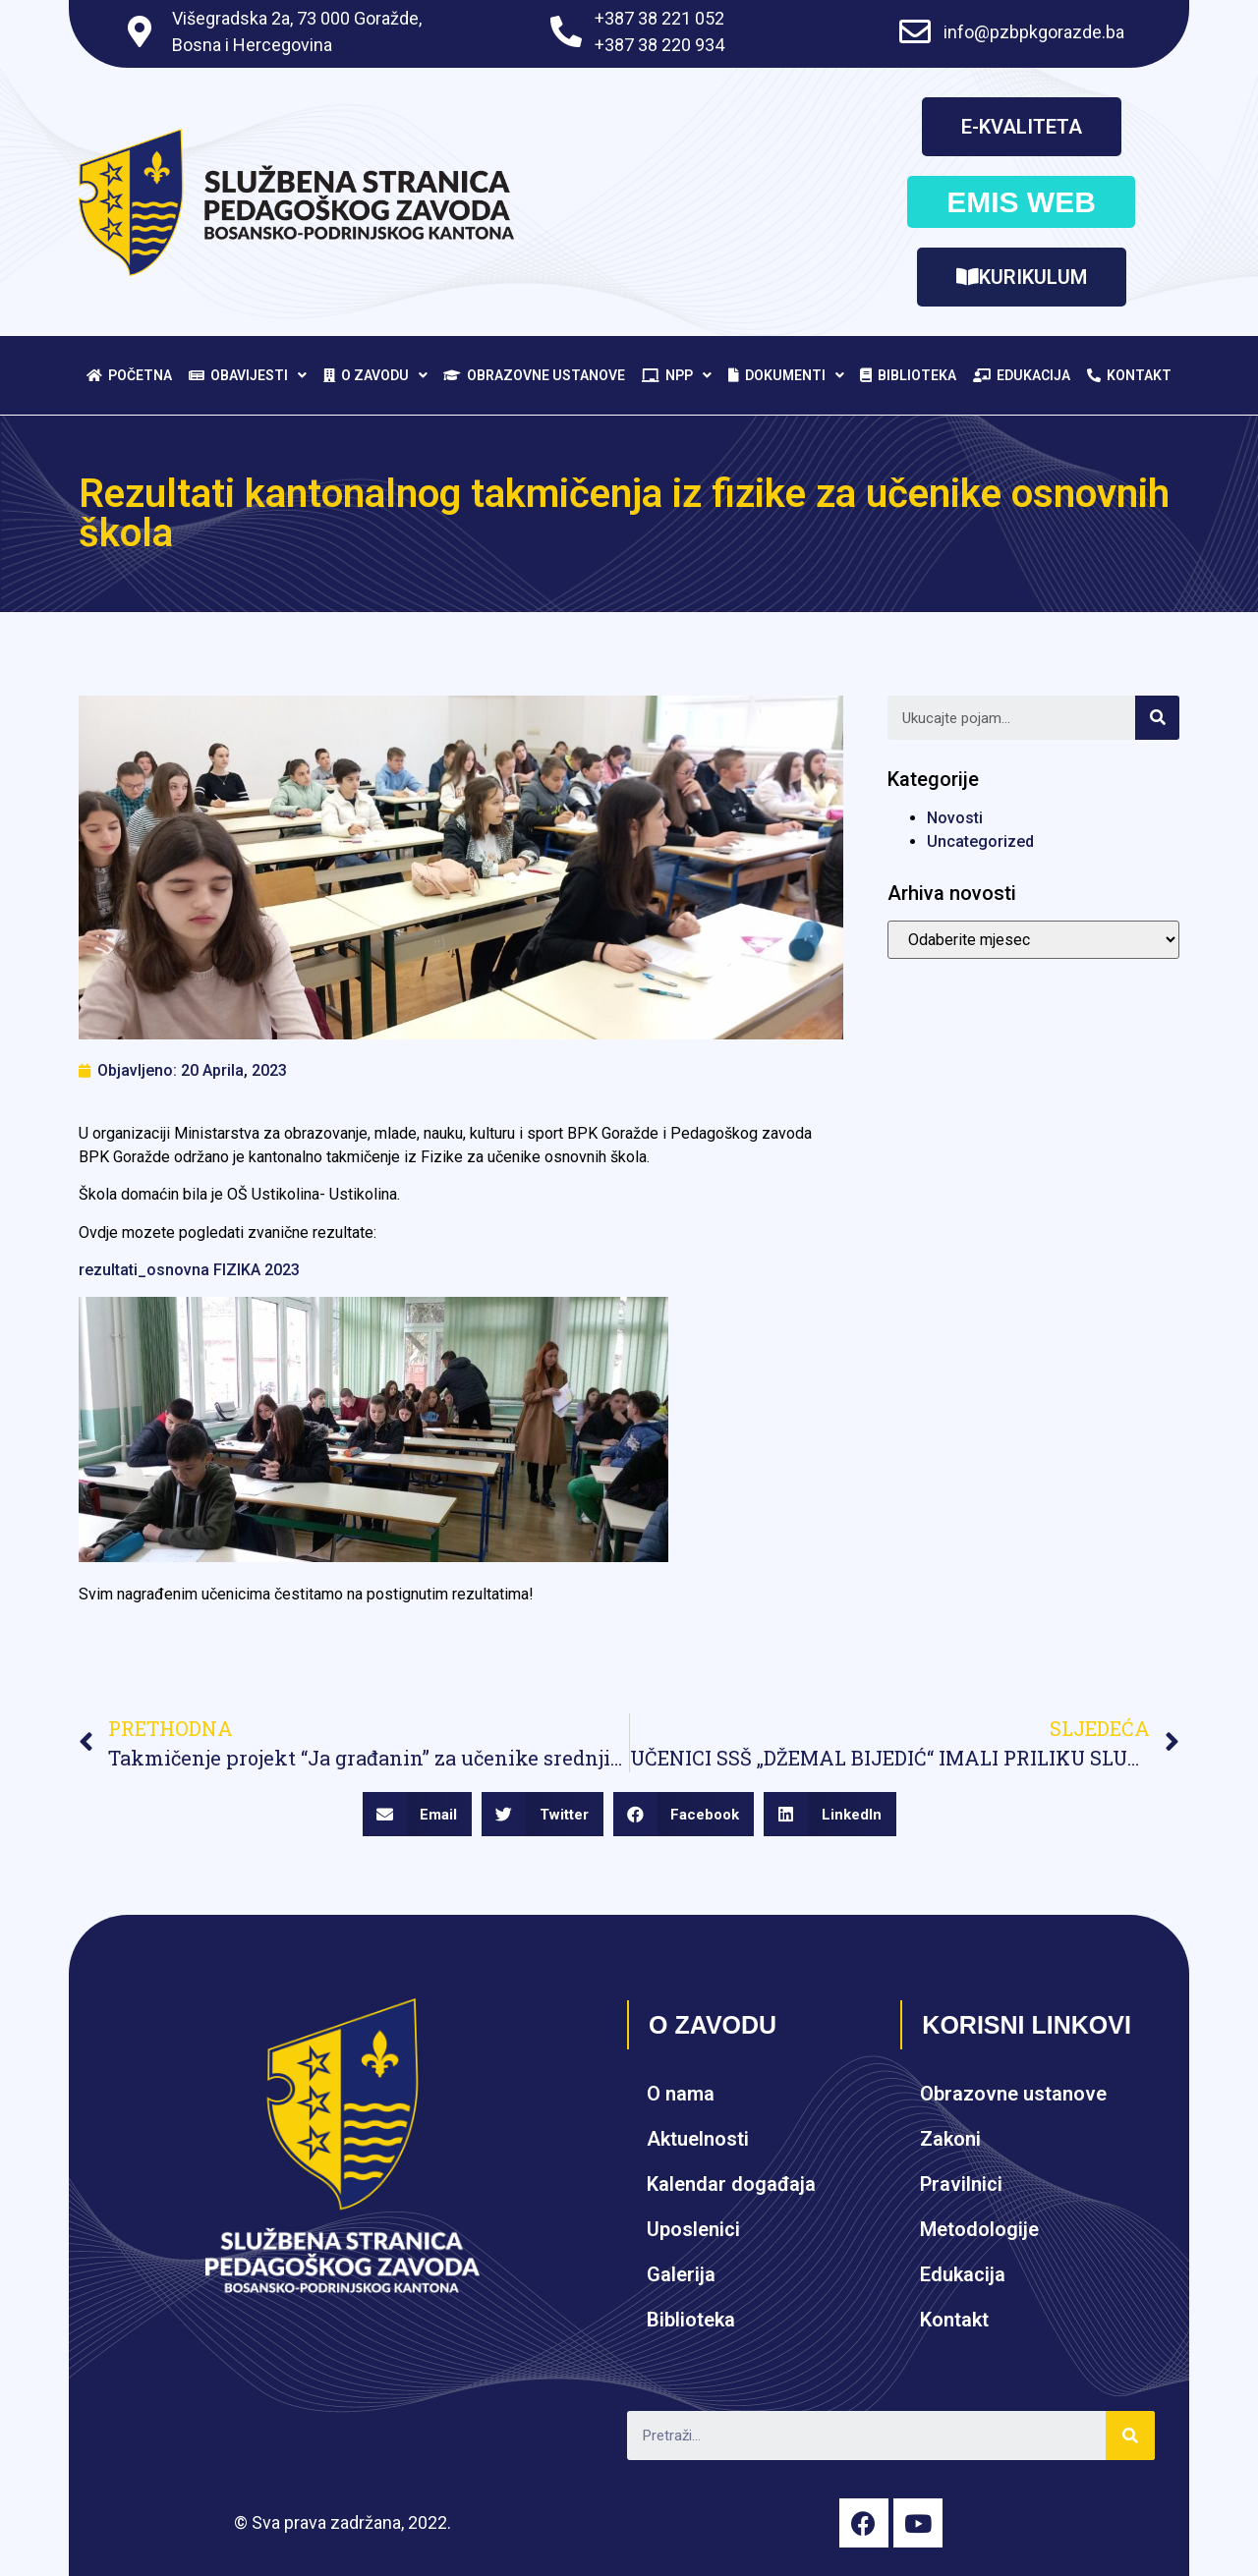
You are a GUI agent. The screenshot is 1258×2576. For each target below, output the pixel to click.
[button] (1021, 126)
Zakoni (950, 2139)
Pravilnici (961, 2184)
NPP (677, 375)
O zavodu (375, 375)
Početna (129, 375)
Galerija (681, 2274)
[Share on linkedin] (830, 1814)
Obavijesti (248, 375)
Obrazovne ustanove (534, 375)
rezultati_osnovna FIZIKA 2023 (189, 1269)
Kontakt (1129, 375)
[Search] (1157, 718)
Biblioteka (908, 375)
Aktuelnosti (698, 2139)
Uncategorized (980, 841)
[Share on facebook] (684, 1814)
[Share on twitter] (542, 1814)
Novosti (955, 818)
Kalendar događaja (731, 2184)
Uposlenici (693, 2229)
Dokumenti (786, 375)
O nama (681, 2093)
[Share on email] (418, 1814)
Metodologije (979, 2229)
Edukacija (1021, 375)
